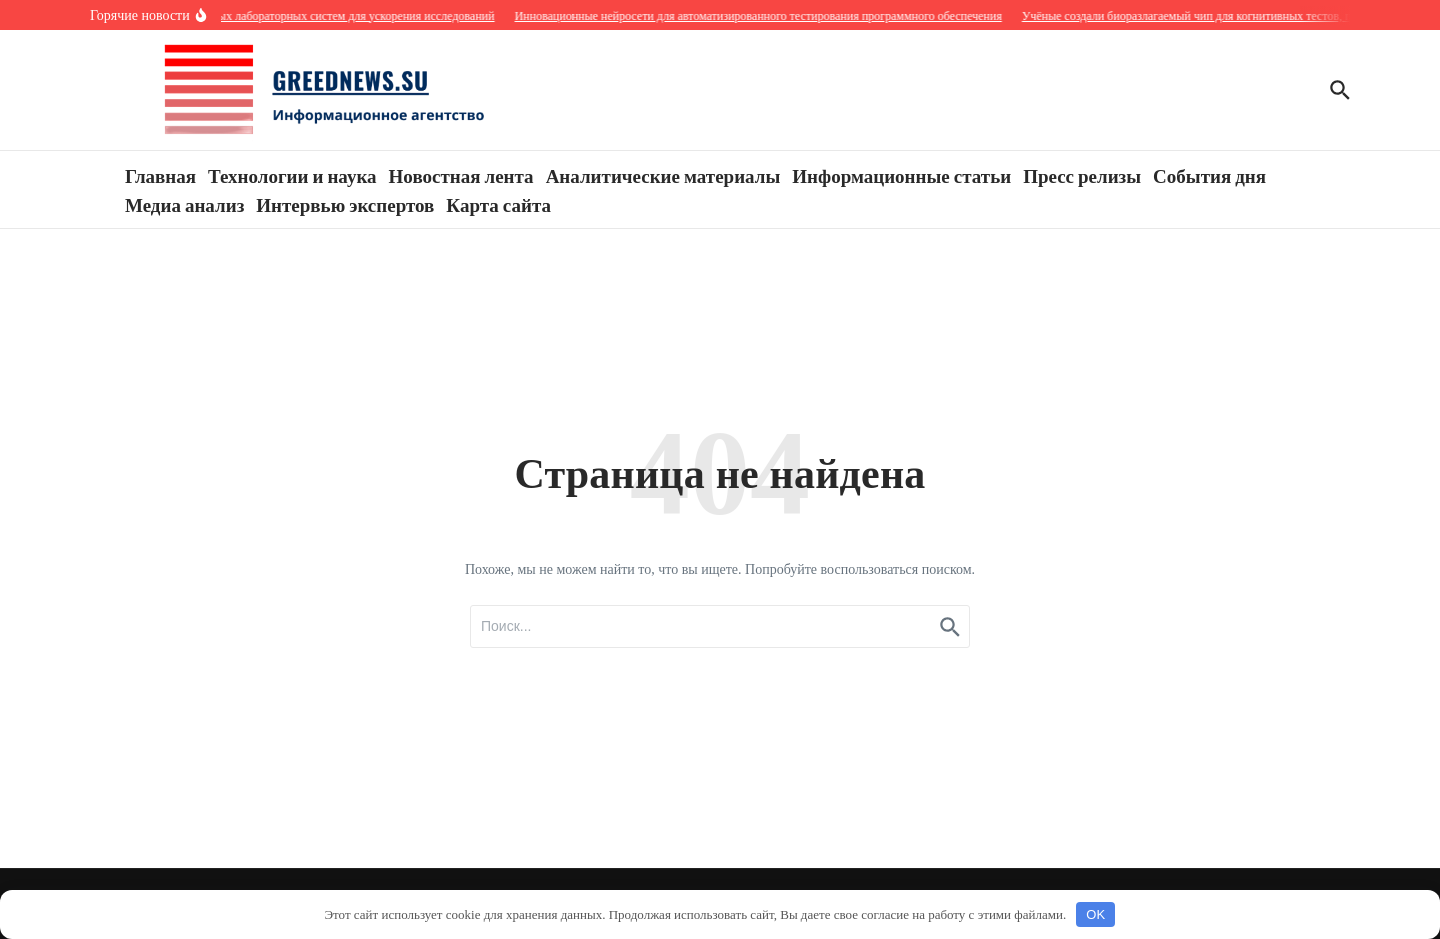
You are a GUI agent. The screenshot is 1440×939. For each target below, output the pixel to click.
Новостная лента (461, 175)
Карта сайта (498, 204)
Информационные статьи (901, 175)
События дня (1209, 175)
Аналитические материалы (663, 175)
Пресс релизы (1082, 175)
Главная (160, 175)
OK (1095, 914)
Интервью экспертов (345, 204)
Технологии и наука (292, 175)
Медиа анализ (184, 204)
